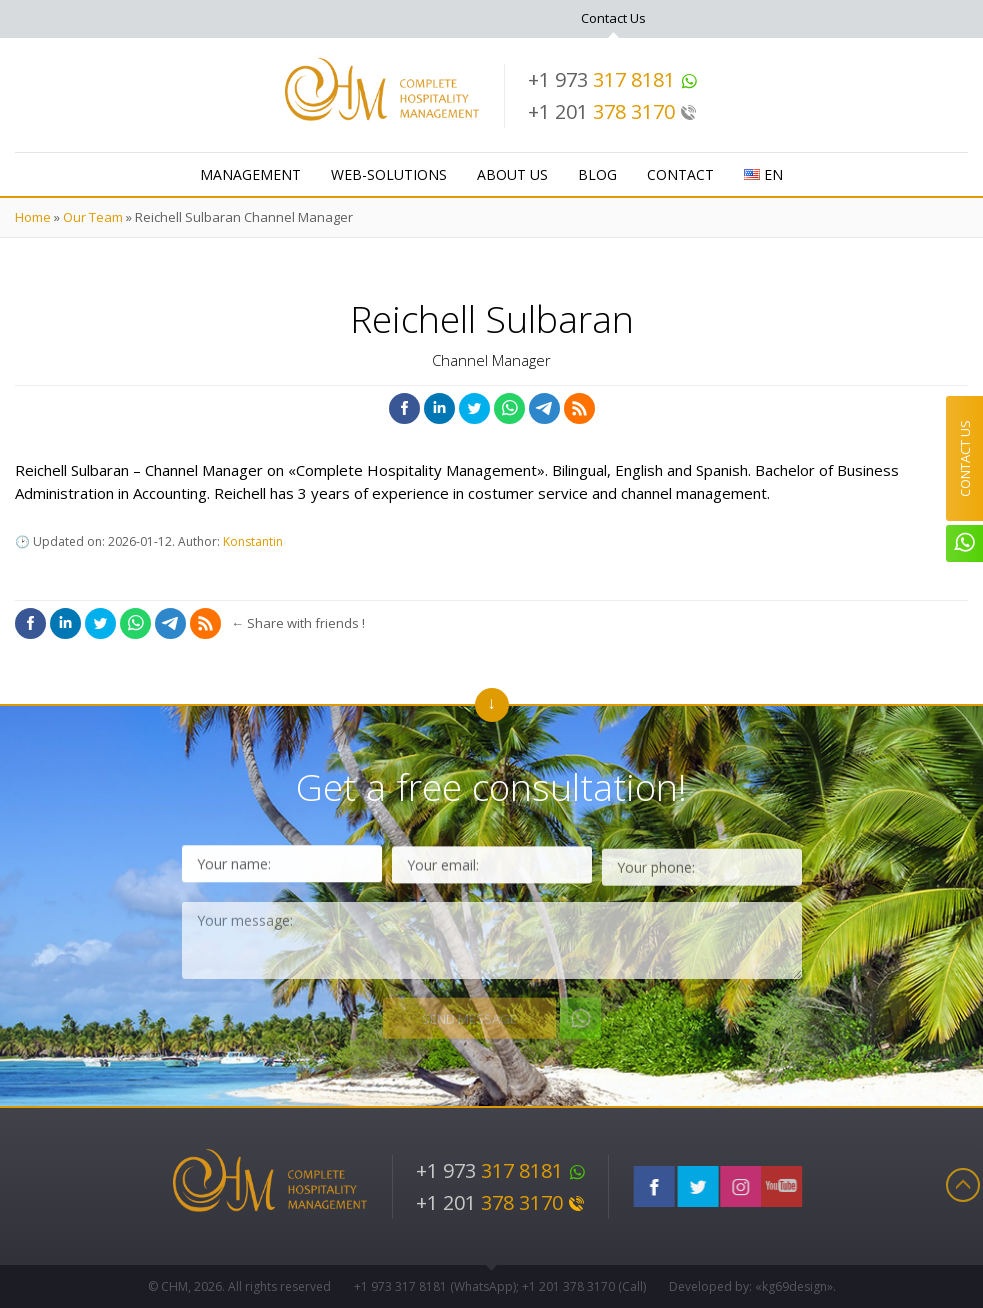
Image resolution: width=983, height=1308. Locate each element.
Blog (597, 174)
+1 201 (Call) (584, 1286)
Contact (680, 174)
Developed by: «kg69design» (751, 1286)
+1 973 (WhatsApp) (435, 1286)
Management (250, 174)
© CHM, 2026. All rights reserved (239, 1286)
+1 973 (613, 79)
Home (33, 217)
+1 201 (612, 111)
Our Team (93, 217)
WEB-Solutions (389, 174)
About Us (512, 174)
